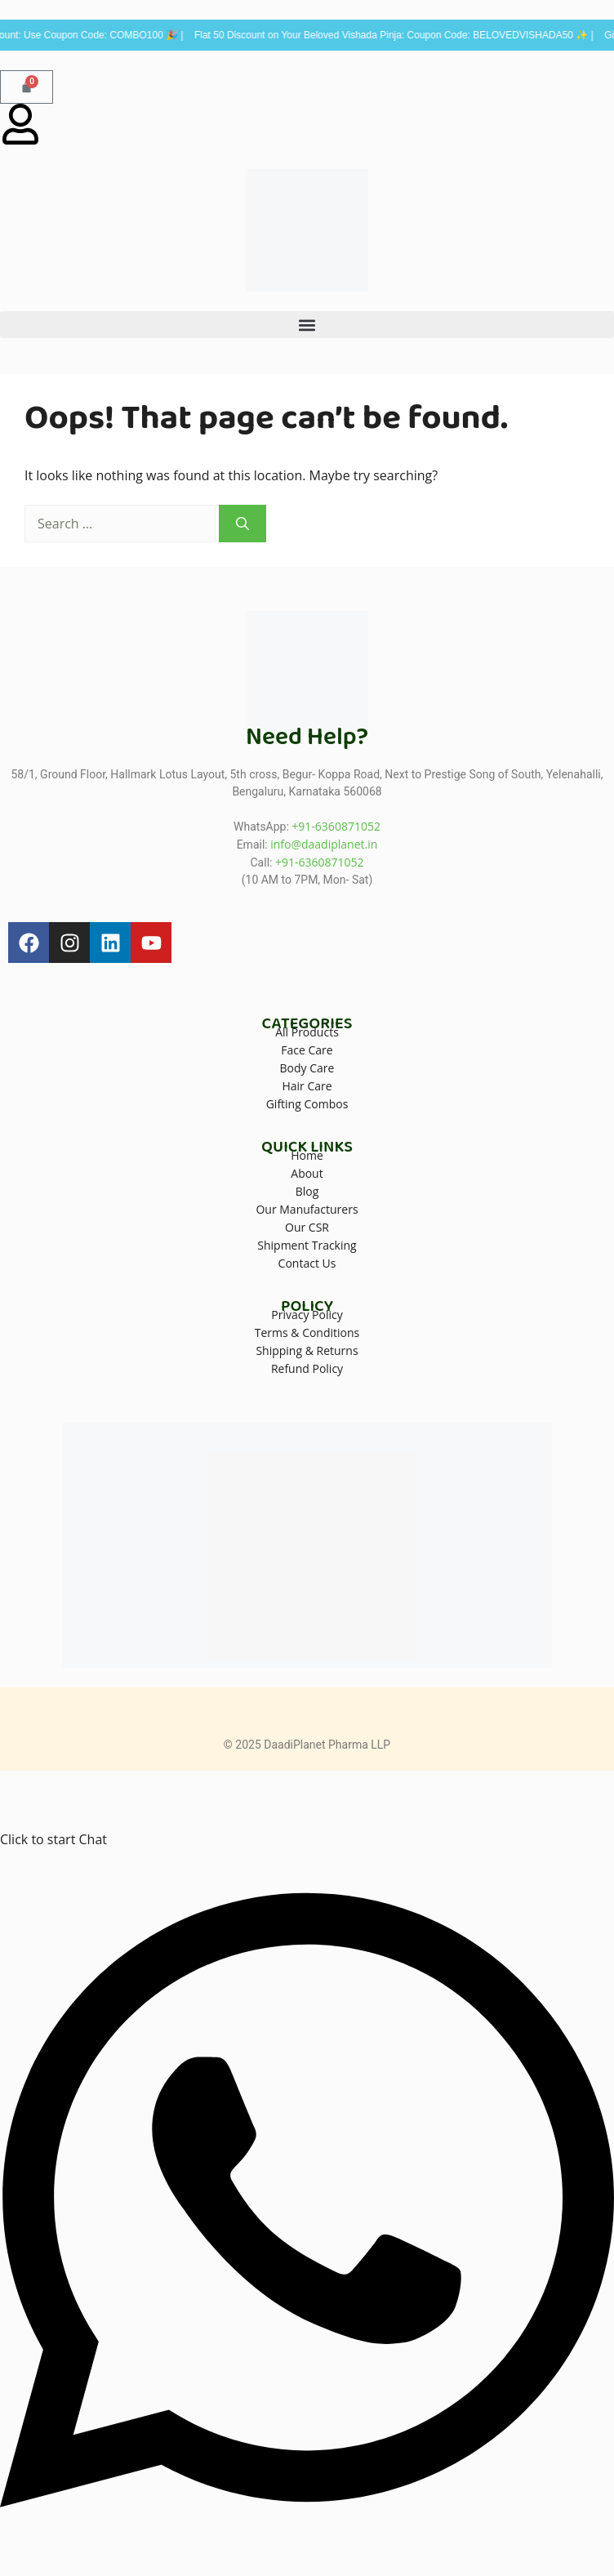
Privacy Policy (306, 1314)
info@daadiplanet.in (323, 844)
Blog (307, 1191)
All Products (307, 1032)
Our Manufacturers (307, 1209)
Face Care (306, 1050)
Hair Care (306, 1086)
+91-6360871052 (335, 826)
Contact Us (307, 1263)
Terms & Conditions (307, 1332)
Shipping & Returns (307, 1350)
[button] (307, 324)
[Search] (242, 523)
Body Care (307, 1068)
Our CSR (307, 1227)
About (307, 1173)
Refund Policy (307, 1368)
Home (307, 1155)
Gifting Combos (307, 1104)
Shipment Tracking (306, 1245)
